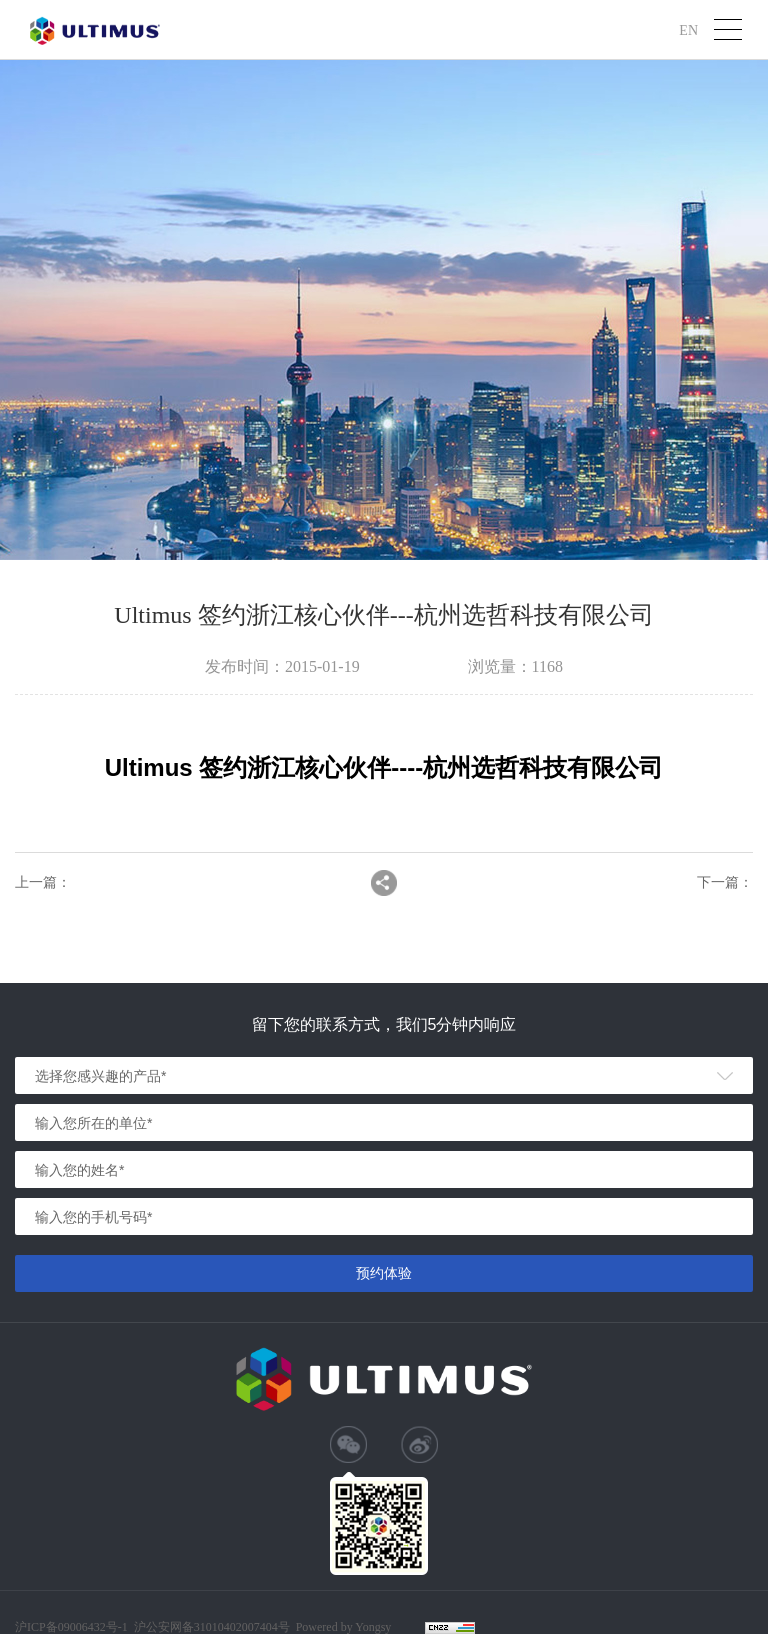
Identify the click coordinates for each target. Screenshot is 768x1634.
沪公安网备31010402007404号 (212, 1627)
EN (688, 29)
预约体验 (384, 1273)
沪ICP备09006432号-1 (71, 1627)
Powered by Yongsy (344, 1627)
